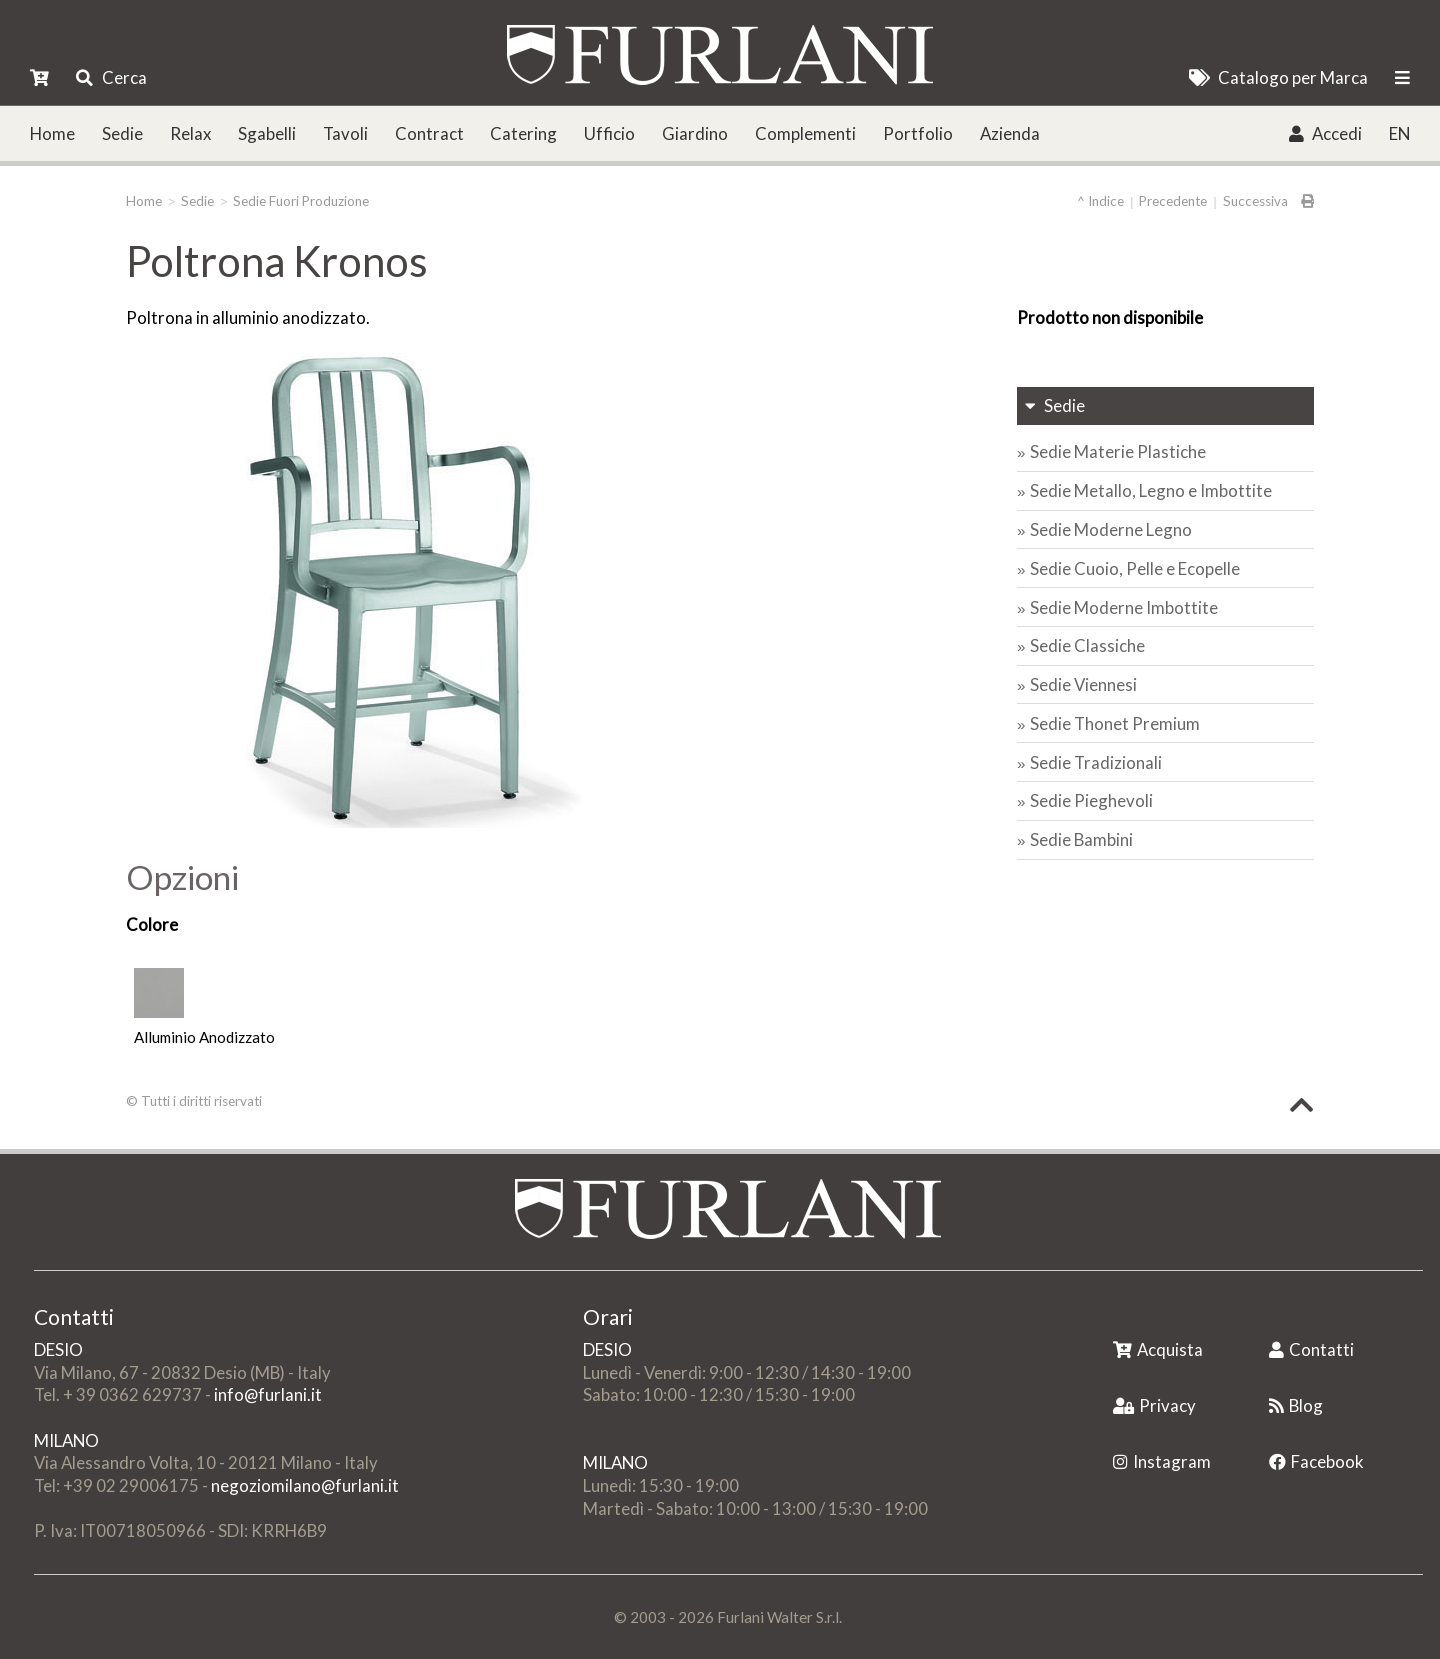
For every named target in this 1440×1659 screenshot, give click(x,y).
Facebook (1316, 1461)
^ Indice (1100, 201)
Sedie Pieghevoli (1091, 800)
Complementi (805, 133)
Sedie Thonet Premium (1115, 723)
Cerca (111, 77)
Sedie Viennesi (1083, 684)
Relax (190, 133)
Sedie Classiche (1087, 645)
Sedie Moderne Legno (1111, 529)
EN (1399, 133)
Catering (523, 133)
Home (52, 133)
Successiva (1255, 201)
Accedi (1325, 133)
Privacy (1154, 1405)
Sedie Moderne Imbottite (1124, 607)
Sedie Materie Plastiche (1118, 451)
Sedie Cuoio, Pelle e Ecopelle (1135, 568)
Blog (1296, 1405)
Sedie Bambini (1081, 839)
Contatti (1311, 1349)
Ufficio (609, 133)
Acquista (1158, 1349)
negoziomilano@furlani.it (305, 1485)
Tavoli (345, 133)
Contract (429, 133)
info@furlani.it (268, 1394)
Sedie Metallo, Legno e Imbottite (1151, 490)
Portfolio (918, 133)
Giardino (695, 133)
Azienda (1010, 133)
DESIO (58, 1349)
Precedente (1173, 201)
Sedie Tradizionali (1096, 762)
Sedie (122, 133)
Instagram (1162, 1461)
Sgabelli (267, 133)
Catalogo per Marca (1278, 77)
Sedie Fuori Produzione (301, 201)
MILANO (66, 1440)
